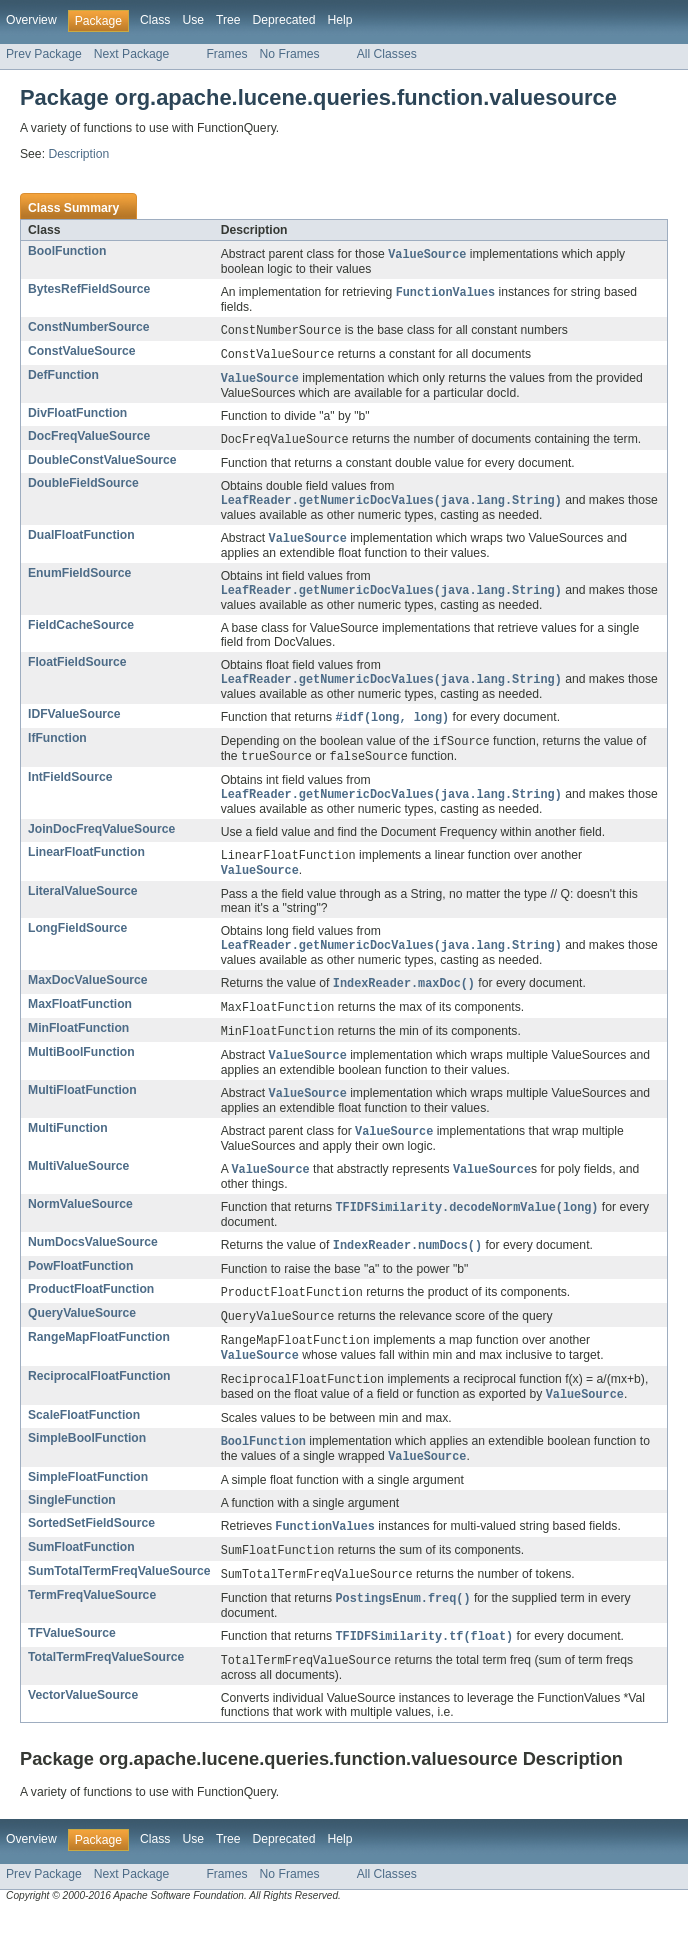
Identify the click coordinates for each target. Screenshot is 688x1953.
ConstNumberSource (89, 329)
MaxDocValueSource (88, 997)
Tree (228, 20)
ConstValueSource (81, 354)
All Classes (387, 54)
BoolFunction (67, 251)
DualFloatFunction (81, 542)
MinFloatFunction (78, 1047)
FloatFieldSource (77, 671)
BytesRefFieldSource (89, 290)
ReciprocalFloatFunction (99, 1406)
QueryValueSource (82, 1340)
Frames (226, 54)
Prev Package (44, 54)
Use (193, 20)
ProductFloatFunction (91, 1315)
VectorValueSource (83, 1735)
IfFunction (57, 749)
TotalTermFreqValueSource (106, 1696)
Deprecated (284, 20)
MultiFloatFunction (82, 1111)
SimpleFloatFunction (88, 1511)
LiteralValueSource (82, 907)
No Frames (290, 54)
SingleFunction (72, 1534)
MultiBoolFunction (81, 1072)
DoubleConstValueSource (102, 466)
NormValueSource (80, 1228)
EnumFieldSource (79, 581)
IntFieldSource (70, 790)
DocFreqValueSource (89, 441)
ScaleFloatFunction (84, 1447)
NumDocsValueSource (93, 1267)
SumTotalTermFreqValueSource (119, 1607)
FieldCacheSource (81, 634)
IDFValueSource (74, 724)
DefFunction (63, 379)
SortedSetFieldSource (91, 1557)
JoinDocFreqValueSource (101, 843)
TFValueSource (72, 1671)
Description (78, 154)
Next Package (132, 54)
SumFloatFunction (81, 1582)
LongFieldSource (77, 944)
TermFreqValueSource (92, 1632)
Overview (31, 20)
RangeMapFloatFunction (99, 1365)
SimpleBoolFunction (87, 1470)
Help (339, 20)
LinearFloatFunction (86, 866)
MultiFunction (68, 1150)
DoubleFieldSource (83, 489)
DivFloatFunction (77, 418)
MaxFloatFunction (80, 1022)
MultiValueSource (78, 1189)
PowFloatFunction (80, 1292)
